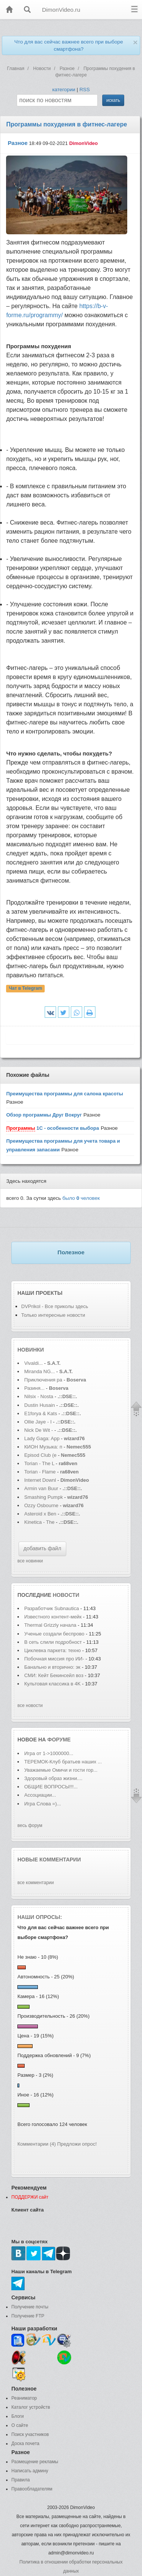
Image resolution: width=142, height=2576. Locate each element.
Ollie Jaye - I (37, 1422)
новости (66, 1595)
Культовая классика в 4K (52, 1684)
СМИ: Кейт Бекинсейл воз (53, 1675)
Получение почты (29, 2307)
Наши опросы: (39, 1917)
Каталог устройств (30, 2407)
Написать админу (29, 2470)
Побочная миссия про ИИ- (54, 1659)
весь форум (29, 1825)
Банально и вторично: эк (52, 1667)
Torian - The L (39, 1463)
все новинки (30, 1561)
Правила (20, 2480)
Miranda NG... (39, 1371)
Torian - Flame (40, 1472)
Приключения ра (43, 1380)
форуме (59, 1740)
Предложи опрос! (77, 2144)
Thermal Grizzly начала (51, 1625)
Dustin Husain (40, 1405)
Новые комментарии (49, 1859)
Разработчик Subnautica (52, 1608)
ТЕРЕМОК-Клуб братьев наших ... (63, 1762)
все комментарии (35, 1882)
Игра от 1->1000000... (48, 1753)
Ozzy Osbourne (42, 1505)
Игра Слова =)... (42, 1804)
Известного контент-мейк (52, 1617)
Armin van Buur (41, 1488)
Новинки (30, 1350)
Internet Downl (40, 1480)
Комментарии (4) (36, 2144)
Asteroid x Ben (40, 1514)
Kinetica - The (39, 1522)
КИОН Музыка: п (43, 1447)
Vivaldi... (33, 1363)
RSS (85, 89)
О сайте (19, 2425)
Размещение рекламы (34, 2461)
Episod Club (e (40, 1455)
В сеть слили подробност (53, 1642)
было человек (81, 1198)
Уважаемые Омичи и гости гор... (60, 1770)
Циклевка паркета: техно (52, 1650)
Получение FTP (27, 2316)
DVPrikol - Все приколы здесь (54, 1306)
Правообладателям (31, 2489)
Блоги (17, 2416)
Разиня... (34, 1388)
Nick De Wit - (39, 1430)
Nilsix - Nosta (38, 1396)
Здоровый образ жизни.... (53, 1778)
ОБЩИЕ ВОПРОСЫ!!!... (51, 1786)
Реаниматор (24, 2398)
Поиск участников (30, 2434)
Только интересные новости (53, 1315)
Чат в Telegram (25, 988)
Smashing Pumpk (43, 1497)
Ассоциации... (40, 1795)
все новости (30, 1705)
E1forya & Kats (40, 1413)
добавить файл (42, 1548)
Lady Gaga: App (41, 1438)
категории (63, 89)
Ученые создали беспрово (54, 1634)
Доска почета (25, 2443)
